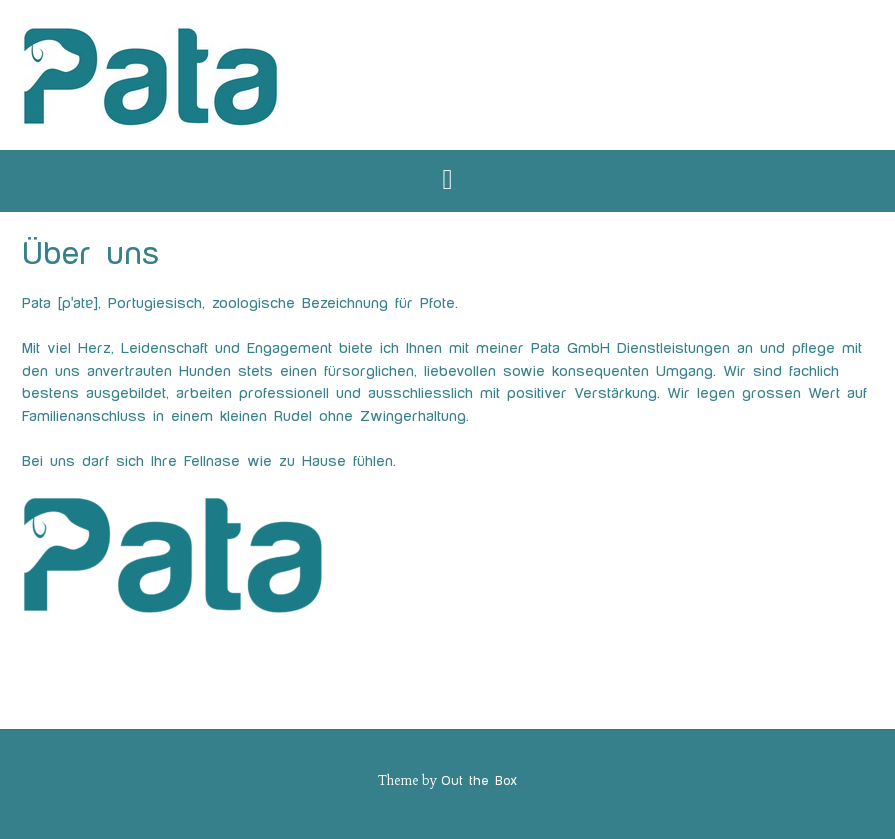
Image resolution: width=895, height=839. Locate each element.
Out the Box (479, 781)
